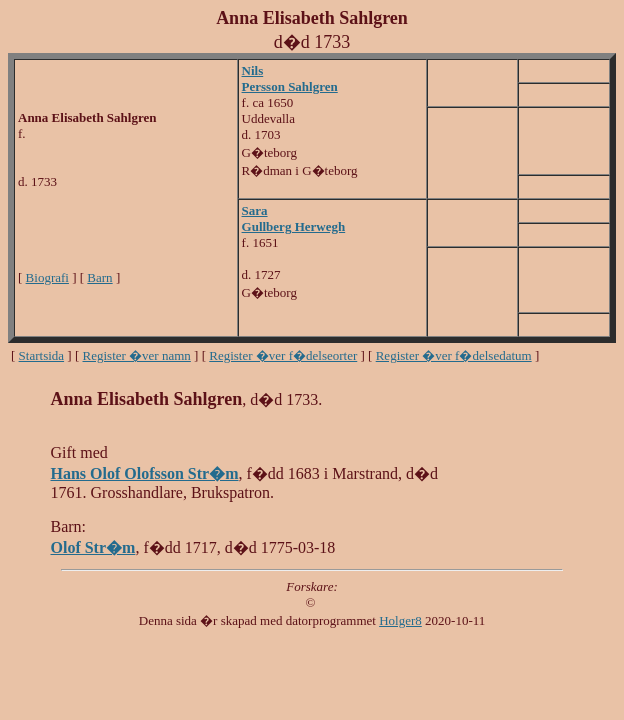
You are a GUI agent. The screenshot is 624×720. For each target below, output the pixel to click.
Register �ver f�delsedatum (454, 355)
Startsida (42, 355)
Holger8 (400, 620)
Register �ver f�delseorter (283, 355)
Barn (99, 277)
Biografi (47, 277)
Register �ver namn (137, 355)
